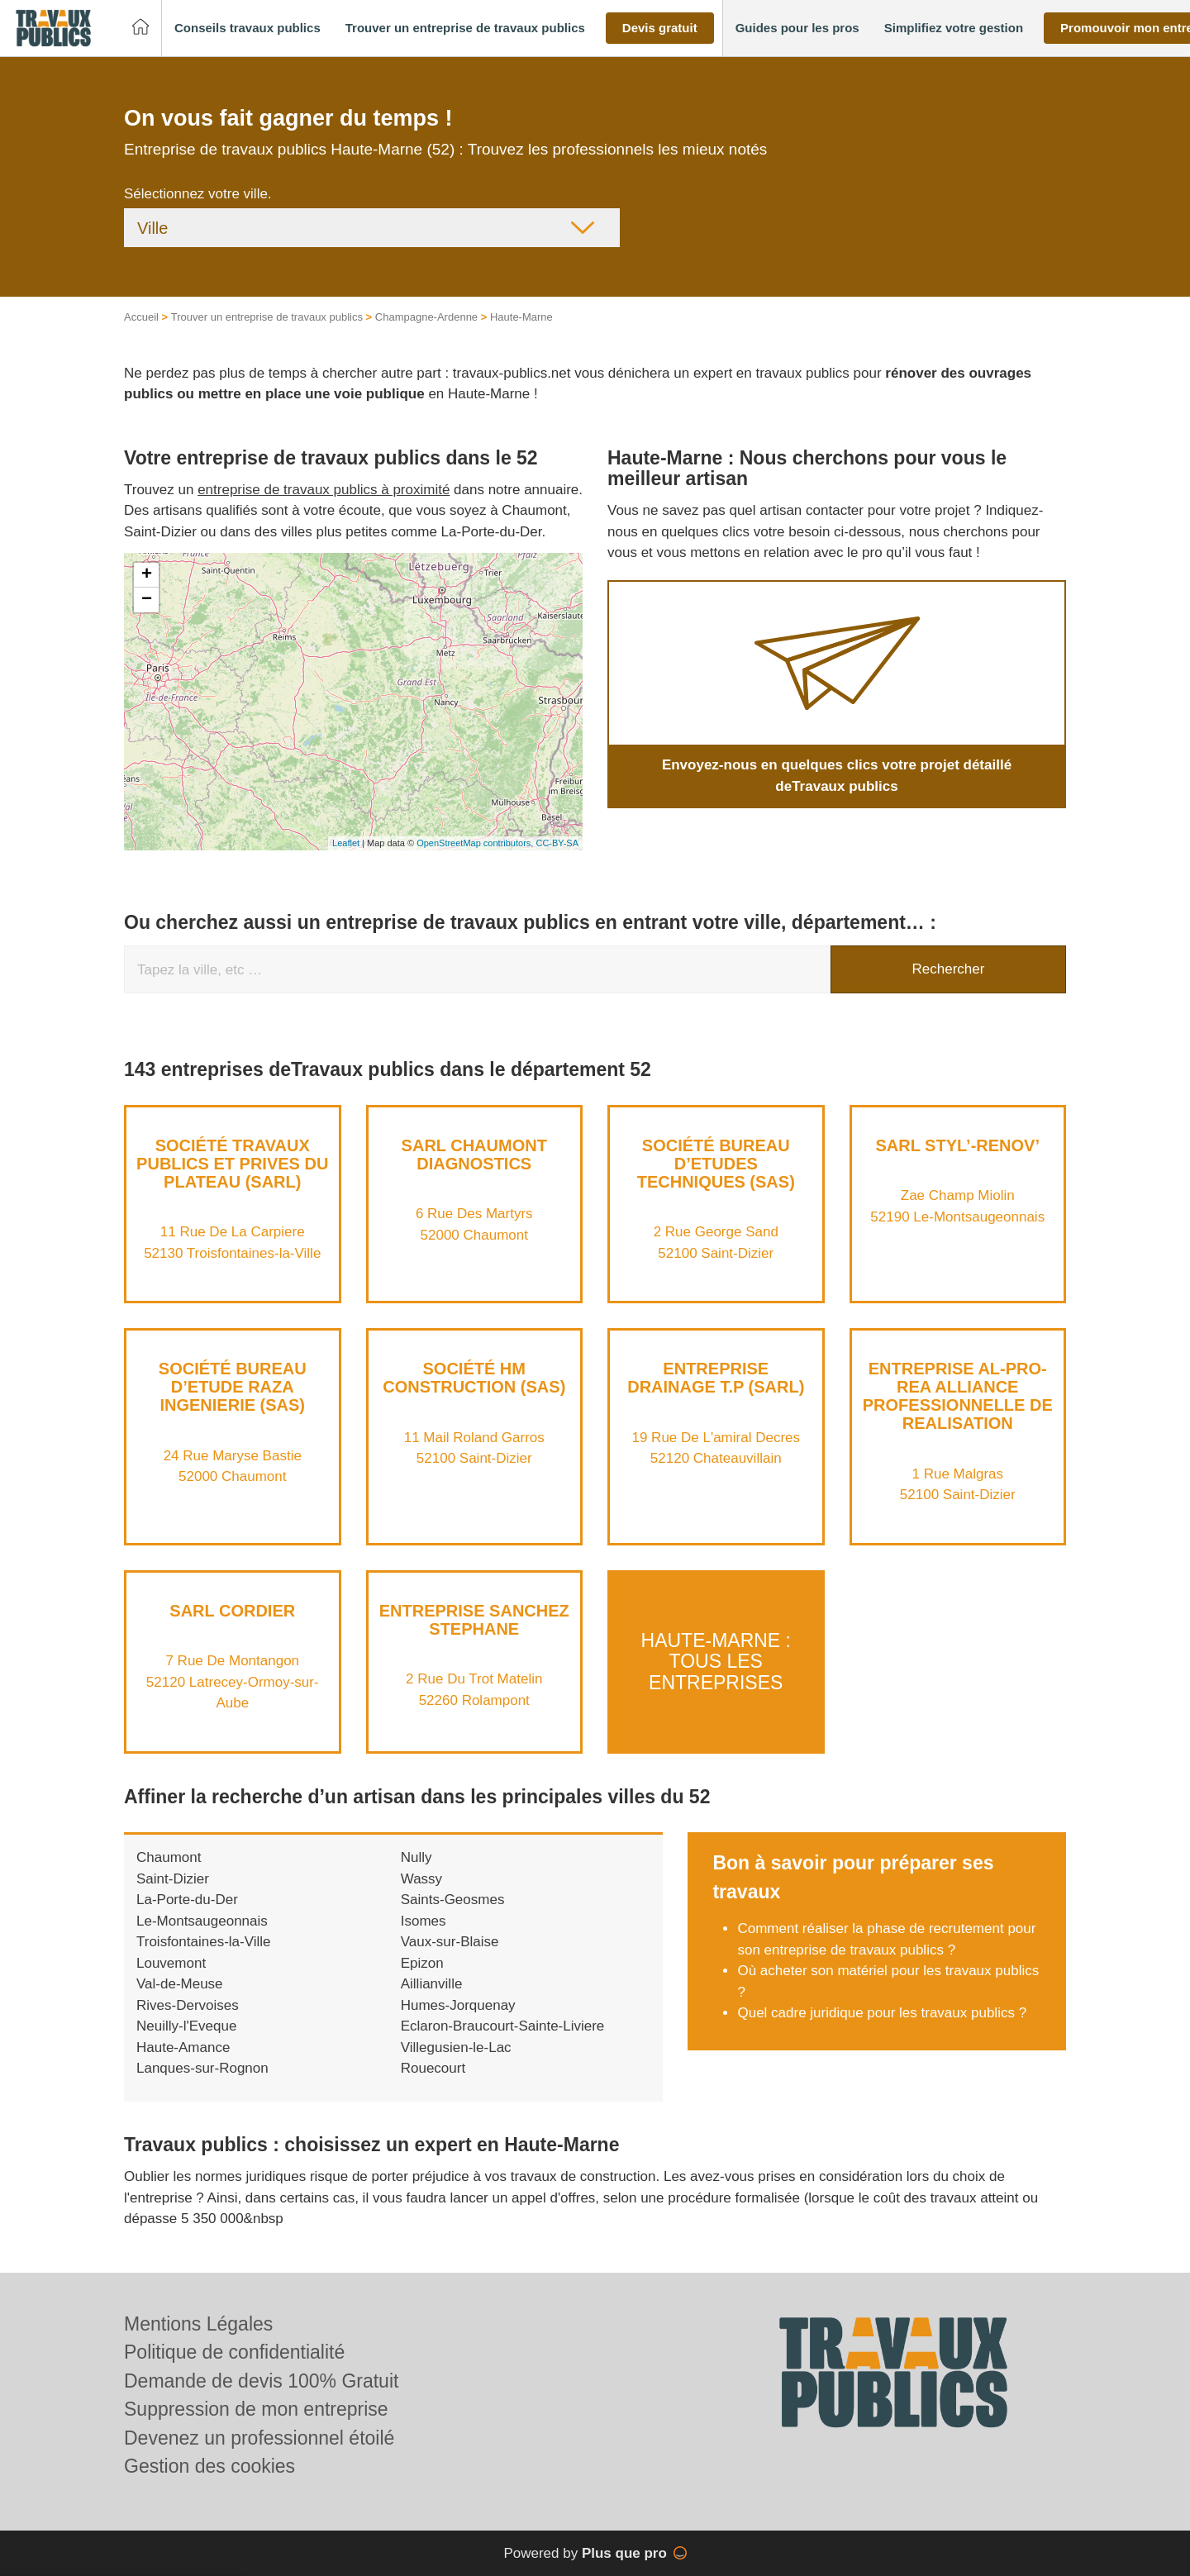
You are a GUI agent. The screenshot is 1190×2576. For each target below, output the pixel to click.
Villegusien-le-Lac (456, 2047)
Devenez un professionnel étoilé (259, 2438)
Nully (416, 1857)
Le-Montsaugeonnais (202, 1921)
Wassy (421, 1879)
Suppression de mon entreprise (256, 2409)
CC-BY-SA (557, 843)
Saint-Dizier (172, 1879)
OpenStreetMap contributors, (476, 843)
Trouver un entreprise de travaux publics (267, 317)
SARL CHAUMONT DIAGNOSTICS (474, 1154)
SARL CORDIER (232, 1611)
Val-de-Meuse (179, 1984)
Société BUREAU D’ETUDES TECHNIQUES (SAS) (716, 1163)
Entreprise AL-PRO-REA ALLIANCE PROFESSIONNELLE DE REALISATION (958, 1395)
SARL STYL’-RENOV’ (957, 1145)
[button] (247, 28)
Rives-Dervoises (187, 2005)
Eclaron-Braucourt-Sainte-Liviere (503, 2026)
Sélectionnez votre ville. (198, 194)
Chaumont (168, 1857)
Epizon (422, 1963)
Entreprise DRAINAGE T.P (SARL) (715, 1377)
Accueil (141, 317)
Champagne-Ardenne (426, 317)
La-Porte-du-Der (187, 1899)
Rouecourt (433, 2068)
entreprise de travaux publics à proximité (324, 490)
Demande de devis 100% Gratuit (261, 2381)
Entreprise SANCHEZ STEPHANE (474, 1620)
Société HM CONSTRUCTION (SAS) (474, 1377)
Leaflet (345, 843)
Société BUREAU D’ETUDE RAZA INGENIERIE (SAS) (233, 1386)
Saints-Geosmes (453, 1899)
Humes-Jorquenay (458, 2005)
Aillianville (432, 1984)
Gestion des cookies (209, 2466)
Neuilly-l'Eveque (186, 2026)
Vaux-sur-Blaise (450, 1942)
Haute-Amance (183, 2047)
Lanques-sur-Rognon (202, 2068)
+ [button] (146, 575)
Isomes (423, 1921)
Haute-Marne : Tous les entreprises (716, 1661)
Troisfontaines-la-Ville (203, 1942)
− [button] (146, 600)
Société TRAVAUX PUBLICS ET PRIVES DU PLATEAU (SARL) (232, 1163)
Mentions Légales (198, 2324)
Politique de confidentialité (234, 2352)
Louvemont (171, 1963)
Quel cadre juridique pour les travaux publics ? (881, 2013)
